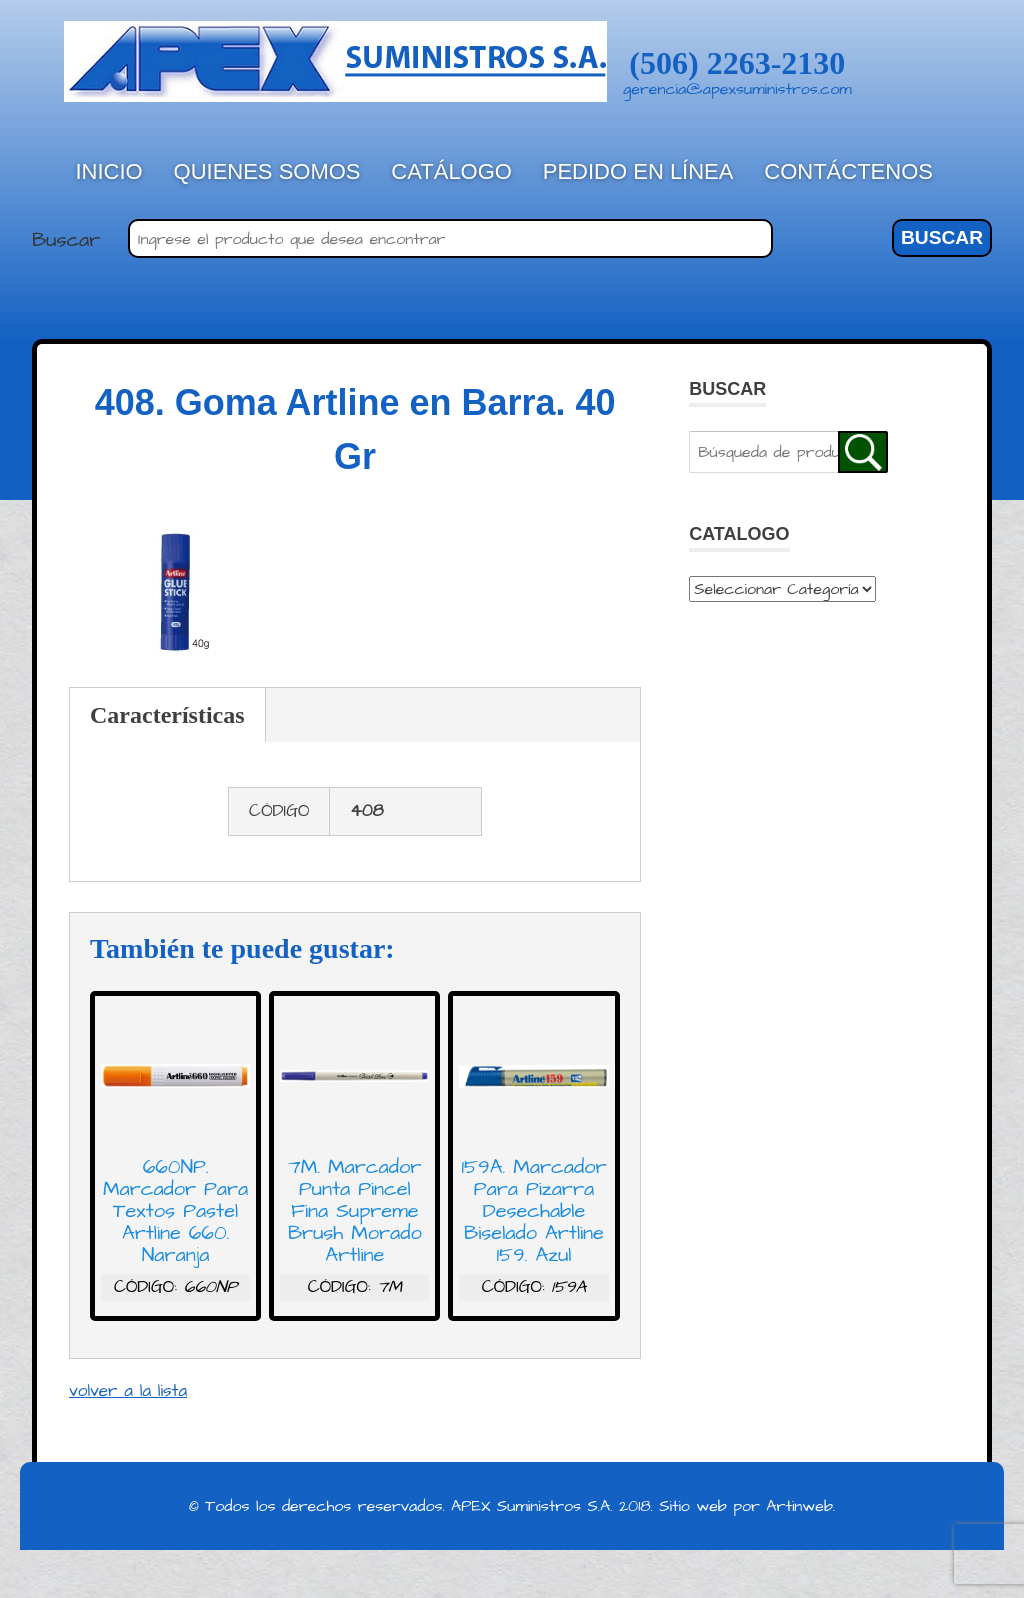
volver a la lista (128, 1391)
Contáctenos (848, 171)
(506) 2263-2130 (737, 63)
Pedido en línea (638, 171)
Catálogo (451, 171)
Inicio (109, 171)
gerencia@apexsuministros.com (737, 89)
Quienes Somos (267, 171)
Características (167, 715)
